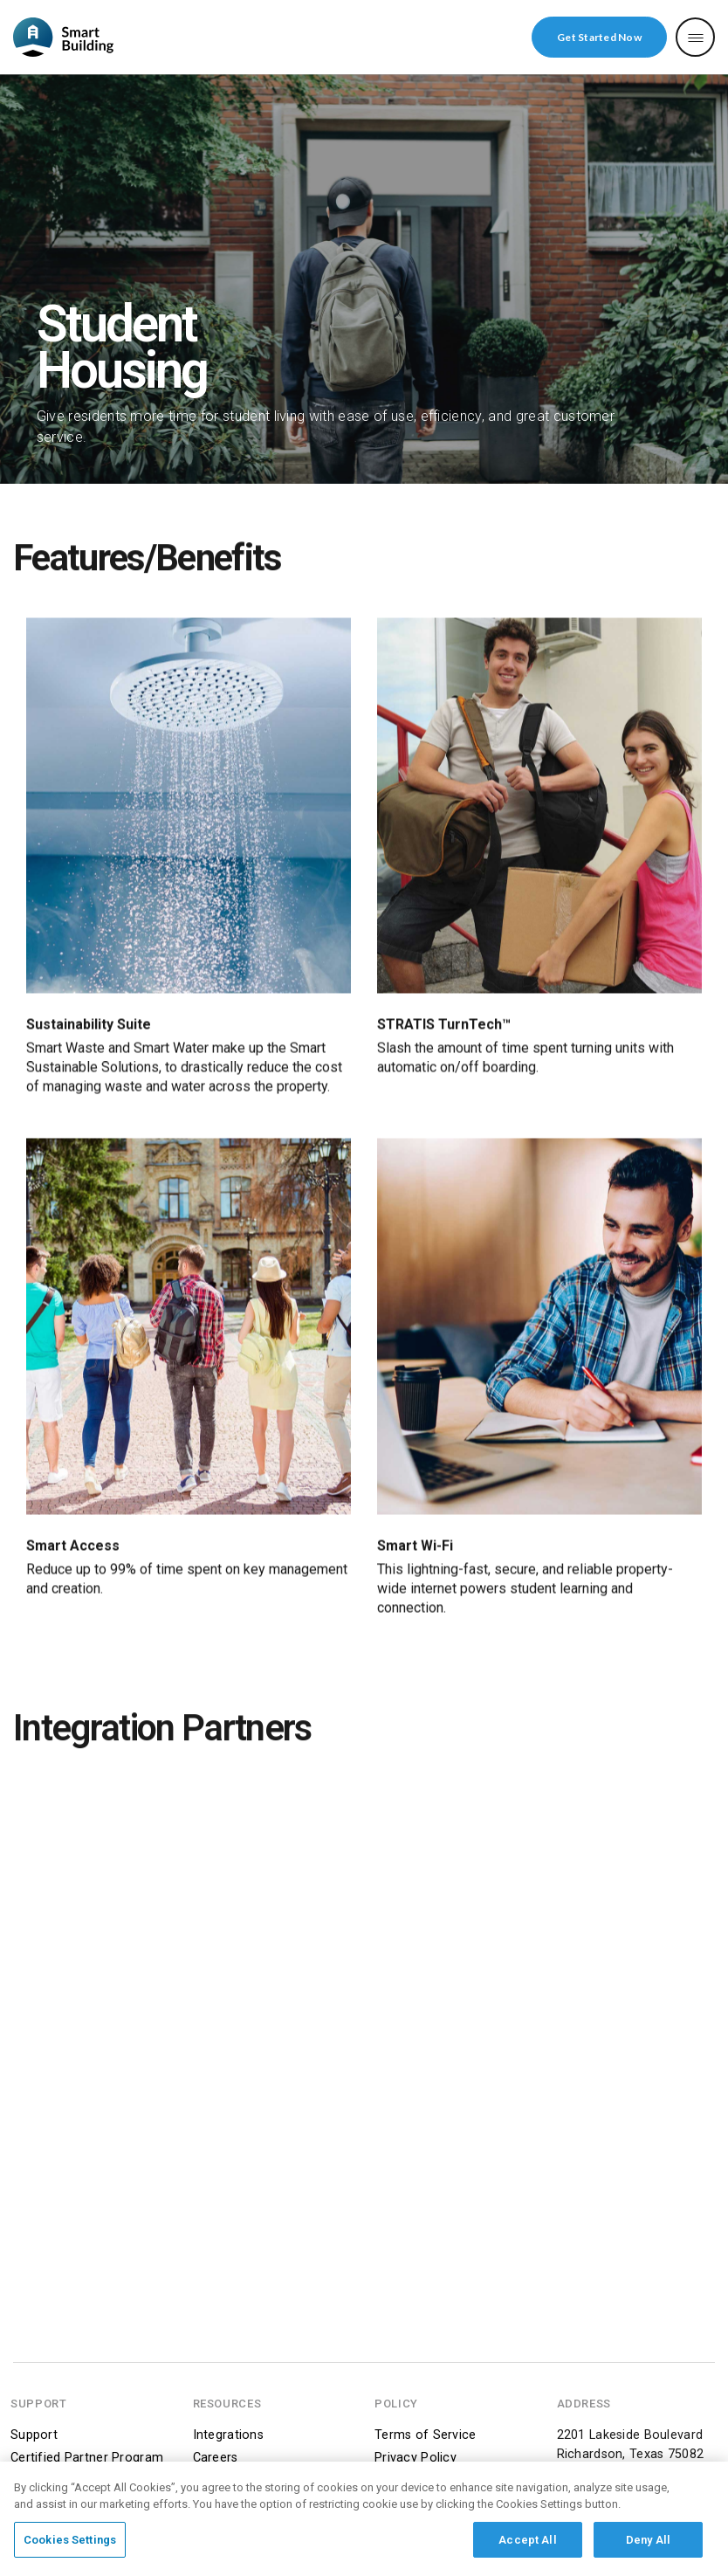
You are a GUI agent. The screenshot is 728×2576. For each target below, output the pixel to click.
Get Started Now (599, 37)
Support (34, 2435)
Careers (215, 2457)
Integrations (228, 2435)
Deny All (648, 2547)
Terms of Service (425, 2435)
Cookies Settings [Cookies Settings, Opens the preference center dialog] (70, 2547)
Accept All (527, 2547)
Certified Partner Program (86, 2457)
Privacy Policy (415, 2457)
